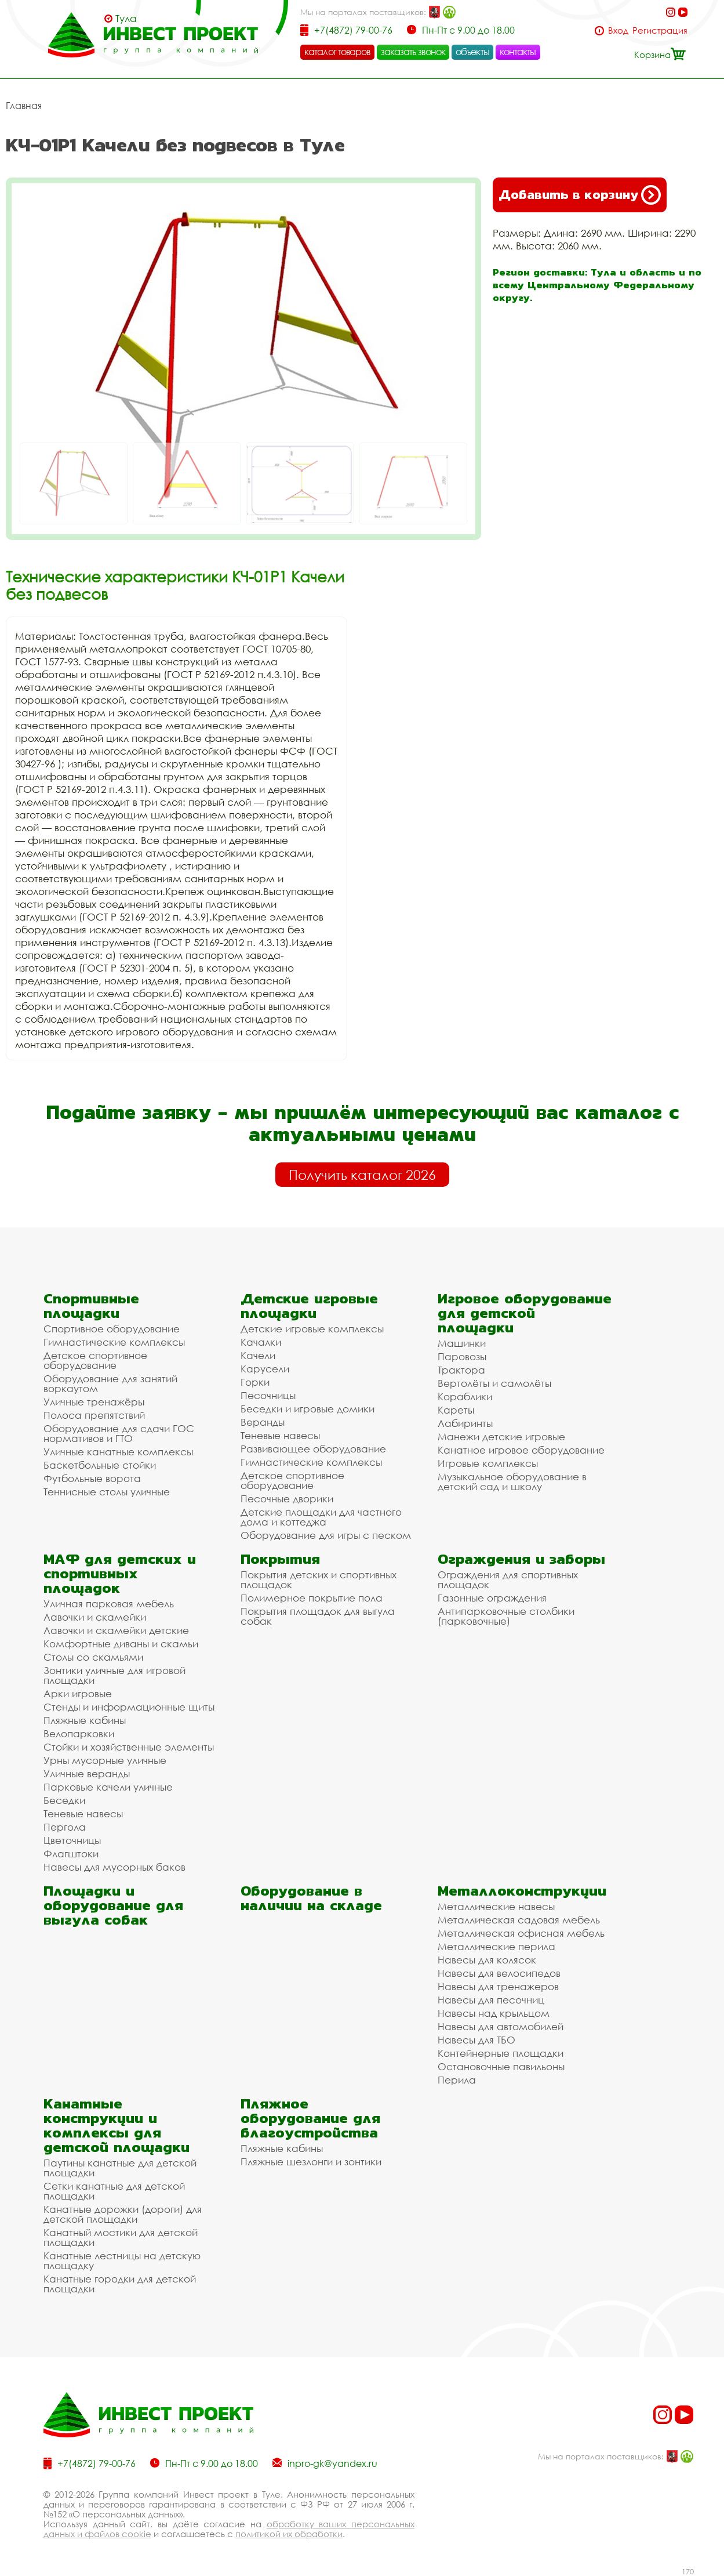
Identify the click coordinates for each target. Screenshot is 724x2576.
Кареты (456, 1410)
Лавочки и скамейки (94, 1617)
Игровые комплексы (488, 1463)
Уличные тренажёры (93, 1402)
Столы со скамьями (93, 1657)
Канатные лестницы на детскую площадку (122, 2260)
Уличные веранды (86, 1773)
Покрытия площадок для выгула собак (318, 1616)
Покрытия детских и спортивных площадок (318, 1579)
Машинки (462, 1343)
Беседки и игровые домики (307, 1409)
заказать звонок (413, 51)
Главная (24, 105)
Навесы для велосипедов (499, 1973)
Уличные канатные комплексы (118, 1452)
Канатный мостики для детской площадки (120, 2237)
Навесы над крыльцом (494, 2013)
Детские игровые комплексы (312, 1329)
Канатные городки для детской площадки (119, 2284)
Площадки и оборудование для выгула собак (113, 1905)
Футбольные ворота (92, 1478)
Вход (618, 30)
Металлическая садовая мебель (519, 1920)
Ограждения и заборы (521, 1559)
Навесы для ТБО (476, 2040)
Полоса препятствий (94, 1415)
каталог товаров (337, 51)
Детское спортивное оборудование (95, 1360)
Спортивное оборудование (111, 1329)
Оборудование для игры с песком (326, 1535)
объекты (472, 51)
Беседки (64, 1800)
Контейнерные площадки (500, 2053)
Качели (258, 1355)
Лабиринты (465, 1423)
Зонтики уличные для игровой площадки (114, 1675)
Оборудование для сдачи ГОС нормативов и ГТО (118, 1433)
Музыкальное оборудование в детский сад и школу (512, 1481)
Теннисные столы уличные (106, 1492)
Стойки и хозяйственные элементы (128, 1747)
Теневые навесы (280, 1435)
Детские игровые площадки (309, 1305)
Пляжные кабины (84, 1720)
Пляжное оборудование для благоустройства (310, 2118)
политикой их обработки (289, 2533)
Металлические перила (496, 1946)
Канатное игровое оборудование (521, 1450)
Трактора (461, 1370)
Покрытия (280, 1559)
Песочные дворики (287, 1498)
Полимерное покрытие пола (312, 1598)
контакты (518, 51)
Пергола (64, 1827)
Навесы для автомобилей (500, 2026)
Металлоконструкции (522, 1890)
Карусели (265, 1369)
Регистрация (659, 30)
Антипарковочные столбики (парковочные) (506, 1616)
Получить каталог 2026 (362, 1174)
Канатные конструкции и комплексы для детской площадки (116, 2125)
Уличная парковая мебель (108, 1603)
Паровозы (462, 1356)
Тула (126, 18)
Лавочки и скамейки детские (116, 1630)
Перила (457, 2080)
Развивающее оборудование (313, 1449)
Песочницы (268, 1395)
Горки (255, 1382)
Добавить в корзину (580, 195)
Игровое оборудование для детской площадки (525, 1313)
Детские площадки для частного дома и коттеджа (321, 1517)
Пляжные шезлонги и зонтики (311, 2161)
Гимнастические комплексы (114, 1342)
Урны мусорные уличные (104, 1760)
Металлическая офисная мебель (521, 1933)
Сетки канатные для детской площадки (114, 2191)
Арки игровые (77, 1693)
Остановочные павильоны (501, 2066)
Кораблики (465, 1396)
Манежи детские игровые (501, 1436)
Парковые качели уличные (108, 1787)
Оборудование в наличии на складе (311, 1897)
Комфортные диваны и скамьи (120, 1644)
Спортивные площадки (91, 1305)
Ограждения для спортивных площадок (508, 1579)
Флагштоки (71, 1853)
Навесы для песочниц (491, 2000)
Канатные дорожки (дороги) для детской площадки (122, 2214)
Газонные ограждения (492, 1598)
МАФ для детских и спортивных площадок (119, 1573)
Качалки (261, 1342)
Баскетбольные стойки (99, 1465)
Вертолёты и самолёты (494, 1383)
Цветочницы (72, 1840)
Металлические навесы (496, 1906)
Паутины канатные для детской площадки (120, 2168)
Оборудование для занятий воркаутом (110, 1383)
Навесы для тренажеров (498, 1986)
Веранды (263, 1422)
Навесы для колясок (487, 1960)
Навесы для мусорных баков (114, 1867)
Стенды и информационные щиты (128, 1707)
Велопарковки (78, 1733)
